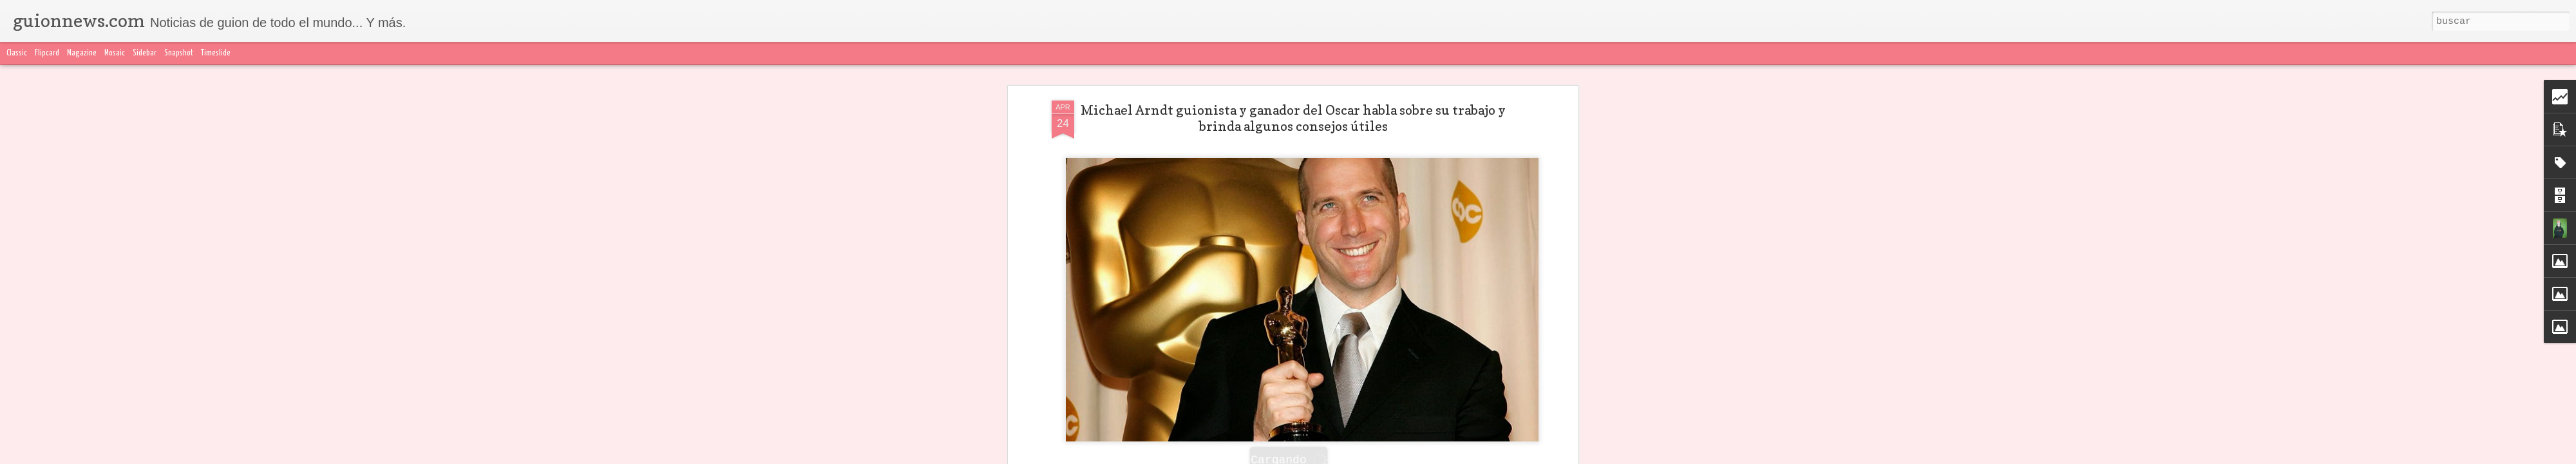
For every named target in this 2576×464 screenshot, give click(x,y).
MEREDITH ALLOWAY (1210, 446)
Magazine (82, 53)
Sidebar (144, 53)
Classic (16, 53)
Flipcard (47, 53)
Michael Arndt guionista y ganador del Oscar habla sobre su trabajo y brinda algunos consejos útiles (1293, 95)
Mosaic (114, 53)
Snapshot (178, 53)
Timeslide (216, 53)
